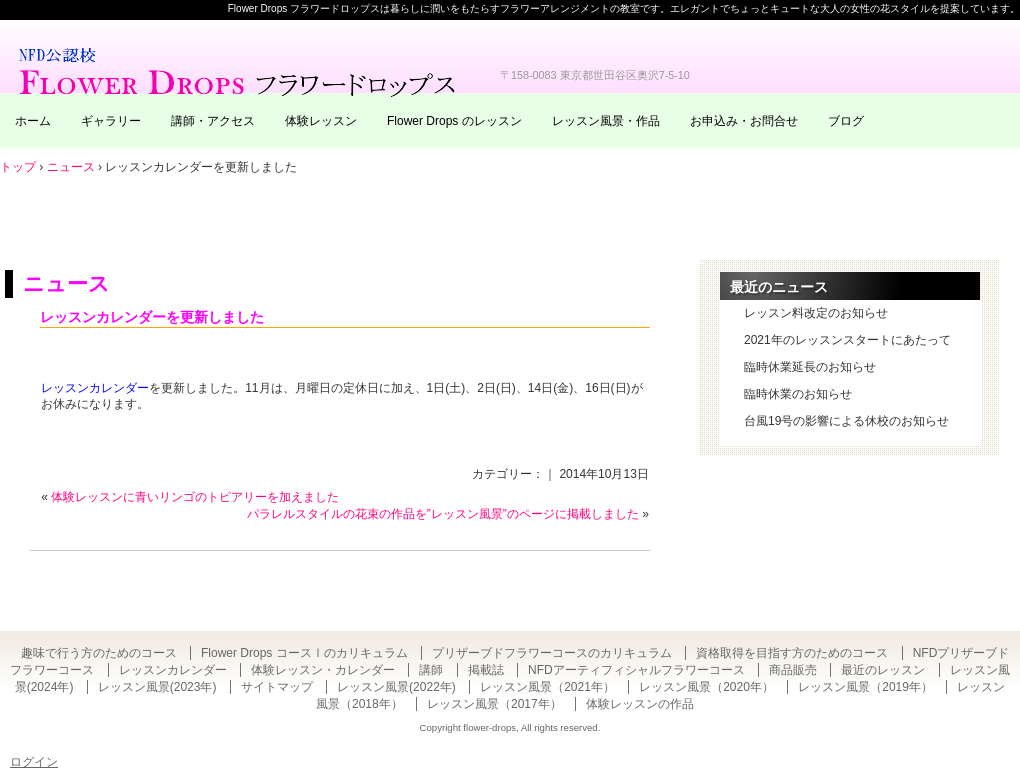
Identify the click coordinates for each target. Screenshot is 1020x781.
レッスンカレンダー (95, 388)
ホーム (33, 121)
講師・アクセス (213, 121)
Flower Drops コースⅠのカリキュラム (304, 653)
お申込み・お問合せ (744, 121)
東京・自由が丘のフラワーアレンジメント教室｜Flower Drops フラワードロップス (240, 70)
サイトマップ (277, 687)
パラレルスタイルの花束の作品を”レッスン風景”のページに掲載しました (443, 514)
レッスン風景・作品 (606, 121)
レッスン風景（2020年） (706, 687)
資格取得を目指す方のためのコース (792, 653)
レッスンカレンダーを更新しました (152, 317)
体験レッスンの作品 (640, 704)
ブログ (846, 121)
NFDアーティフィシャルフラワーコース (636, 670)
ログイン (34, 762)
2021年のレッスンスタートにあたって (847, 340)
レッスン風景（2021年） (547, 687)
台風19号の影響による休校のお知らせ (846, 421)
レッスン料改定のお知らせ (816, 313)
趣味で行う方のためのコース (99, 653)
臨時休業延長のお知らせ (810, 367)
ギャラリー (111, 121)
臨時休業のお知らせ (798, 394)
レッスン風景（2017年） (494, 704)
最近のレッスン (883, 670)
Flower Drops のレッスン (454, 121)
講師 (431, 670)
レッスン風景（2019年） (865, 687)
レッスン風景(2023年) (157, 687)
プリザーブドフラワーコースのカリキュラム (552, 653)
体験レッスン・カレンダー (323, 670)
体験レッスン (321, 121)
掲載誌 (486, 670)
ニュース (66, 283)
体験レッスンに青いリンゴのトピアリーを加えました (195, 497)
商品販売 (793, 670)
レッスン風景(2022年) (396, 687)
